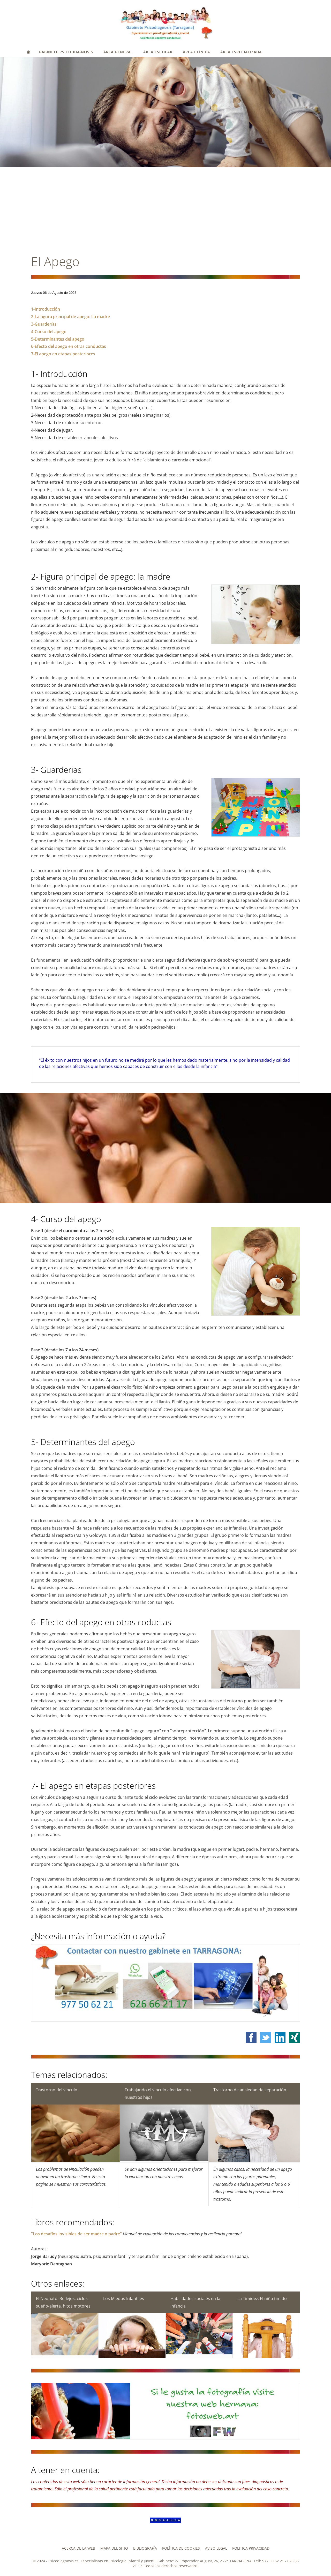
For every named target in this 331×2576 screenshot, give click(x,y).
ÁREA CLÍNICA (196, 51)
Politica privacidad (250, 2548)
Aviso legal (216, 2548)
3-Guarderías (44, 324)
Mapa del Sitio (114, 2548)
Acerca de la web (78, 2548)
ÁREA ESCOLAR (157, 51)
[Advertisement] (165, 211)
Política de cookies (181, 2548)
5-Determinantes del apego (57, 339)
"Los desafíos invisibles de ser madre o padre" (77, 2234)
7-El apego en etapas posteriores (63, 354)
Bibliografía (145, 2548)
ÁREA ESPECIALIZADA (241, 51)
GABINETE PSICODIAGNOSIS (66, 51)
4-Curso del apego (48, 331)
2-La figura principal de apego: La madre (70, 316)
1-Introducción (45, 309)
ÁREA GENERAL (118, 51)
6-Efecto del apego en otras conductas (68, 346)
